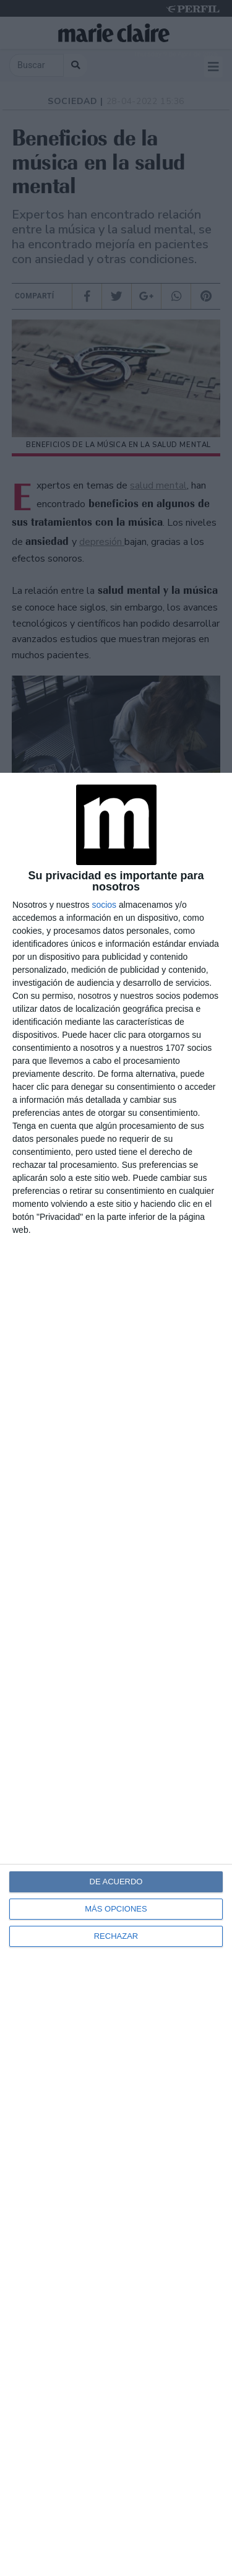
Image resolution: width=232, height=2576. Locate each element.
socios (104, 904)
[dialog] (116, 1674)
